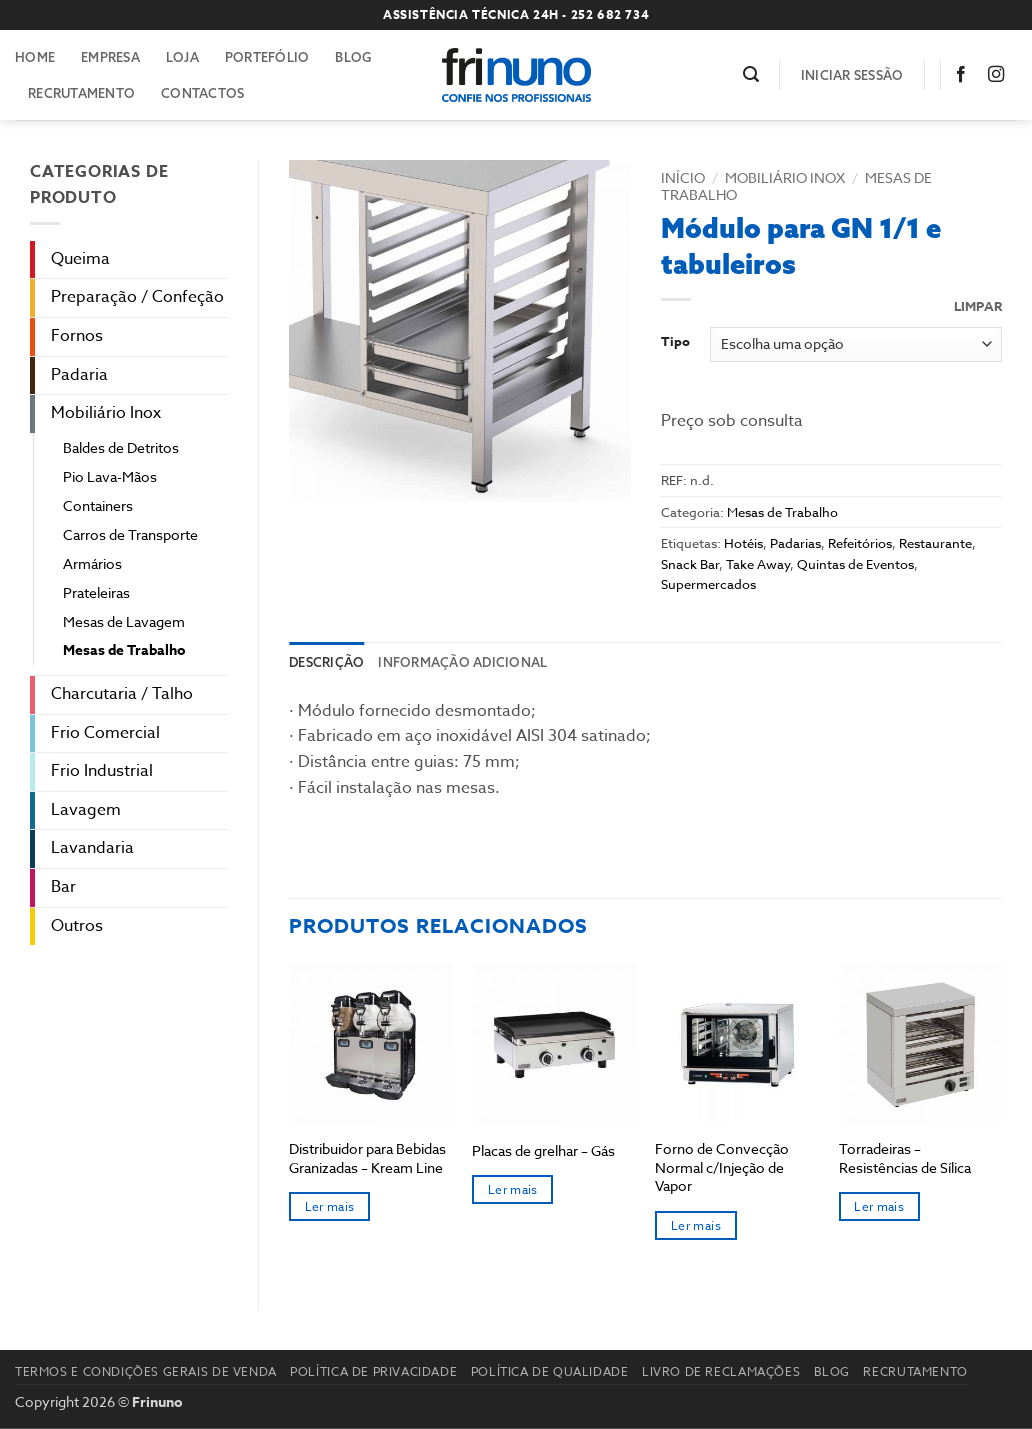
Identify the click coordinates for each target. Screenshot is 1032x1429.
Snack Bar (690, 564)
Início (683, 177)
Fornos (77, 336)
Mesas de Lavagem (124, 621)
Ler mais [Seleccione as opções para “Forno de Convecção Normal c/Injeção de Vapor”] (696, 1225)
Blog (353, 57)
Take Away (758, 564)
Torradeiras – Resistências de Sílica (905, 1158)
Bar (63, 887)
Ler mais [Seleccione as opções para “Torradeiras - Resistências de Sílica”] (879, 1206)
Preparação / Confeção (137, 297)
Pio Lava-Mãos (110, 476)
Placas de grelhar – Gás (543, 1151)
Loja (182, 57)
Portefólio (267, 57)
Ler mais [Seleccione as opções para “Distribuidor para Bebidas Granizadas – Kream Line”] (330, 1206)
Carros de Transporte (130, 534)
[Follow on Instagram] (1000, 75)
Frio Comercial (105, 733)
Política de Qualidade (550, 1371)
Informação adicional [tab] (462, 662)
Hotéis (743, 543)
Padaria (79, 375)
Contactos (202, 93)
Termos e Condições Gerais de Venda (146, 1371)
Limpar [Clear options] (978, 306)
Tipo (675, 342)
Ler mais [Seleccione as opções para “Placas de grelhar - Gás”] (513, 1189)
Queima (80, 259)
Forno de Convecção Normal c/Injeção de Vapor (722, 1167)
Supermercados (708, 584)
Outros (77, 926)
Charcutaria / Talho (122, 694)
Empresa (110, 57)
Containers (98, 505)
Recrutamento (81, 93)
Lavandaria (92, 848)
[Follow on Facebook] (965, 75)
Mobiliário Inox (106, 413)
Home (35, 57)
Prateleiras (96, 592)
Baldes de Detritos (121, 447)
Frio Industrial (102, 771)
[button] (751, 74)
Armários (92, 563)
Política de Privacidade (373, 1371)
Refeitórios (860, 543)
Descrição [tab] (326, 662)
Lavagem (86, 810)
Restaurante (935, 543)
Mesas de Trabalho (124, 650)
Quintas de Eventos (855, 564)
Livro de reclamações (721, 1371)
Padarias (795, 543)
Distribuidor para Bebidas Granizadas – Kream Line (367, 1158)
